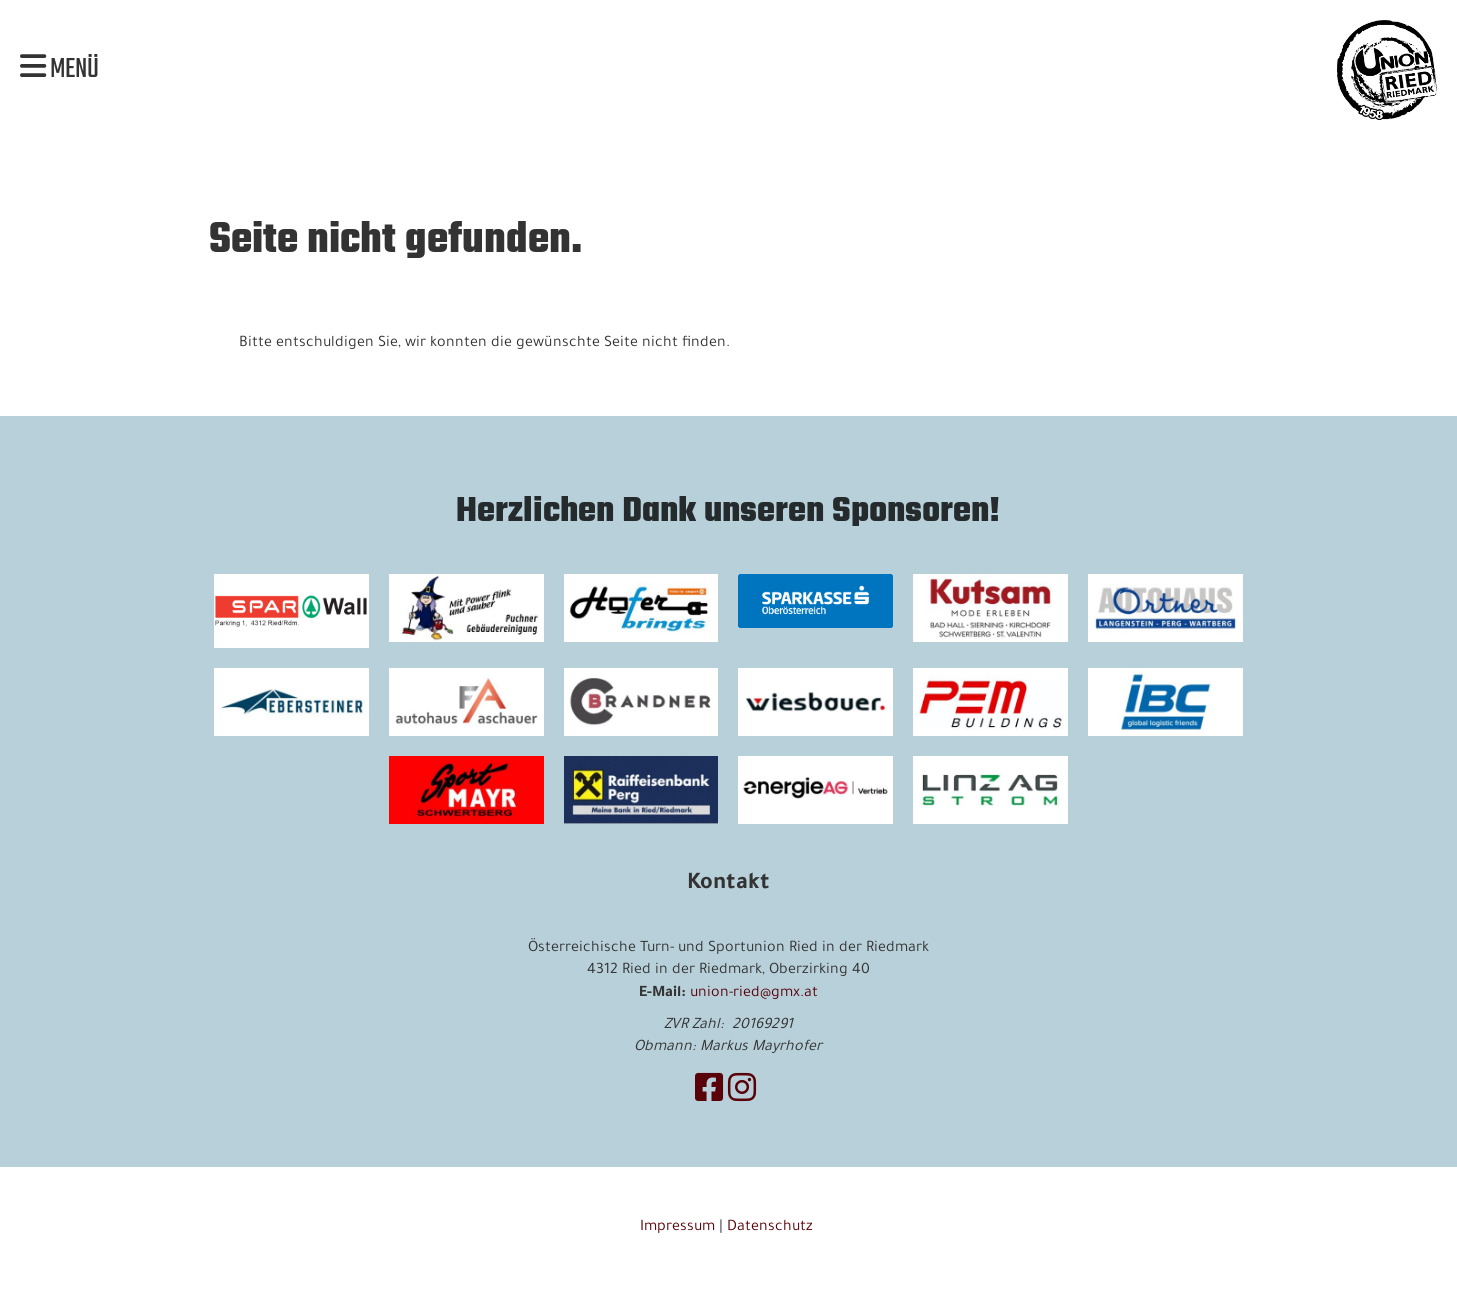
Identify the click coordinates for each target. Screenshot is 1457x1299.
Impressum (677, 1228)
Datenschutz (772, 1228)
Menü (59, 70)
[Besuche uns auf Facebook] (709, 1094)
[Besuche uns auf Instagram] (742, 1094)
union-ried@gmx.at (754, 994)
